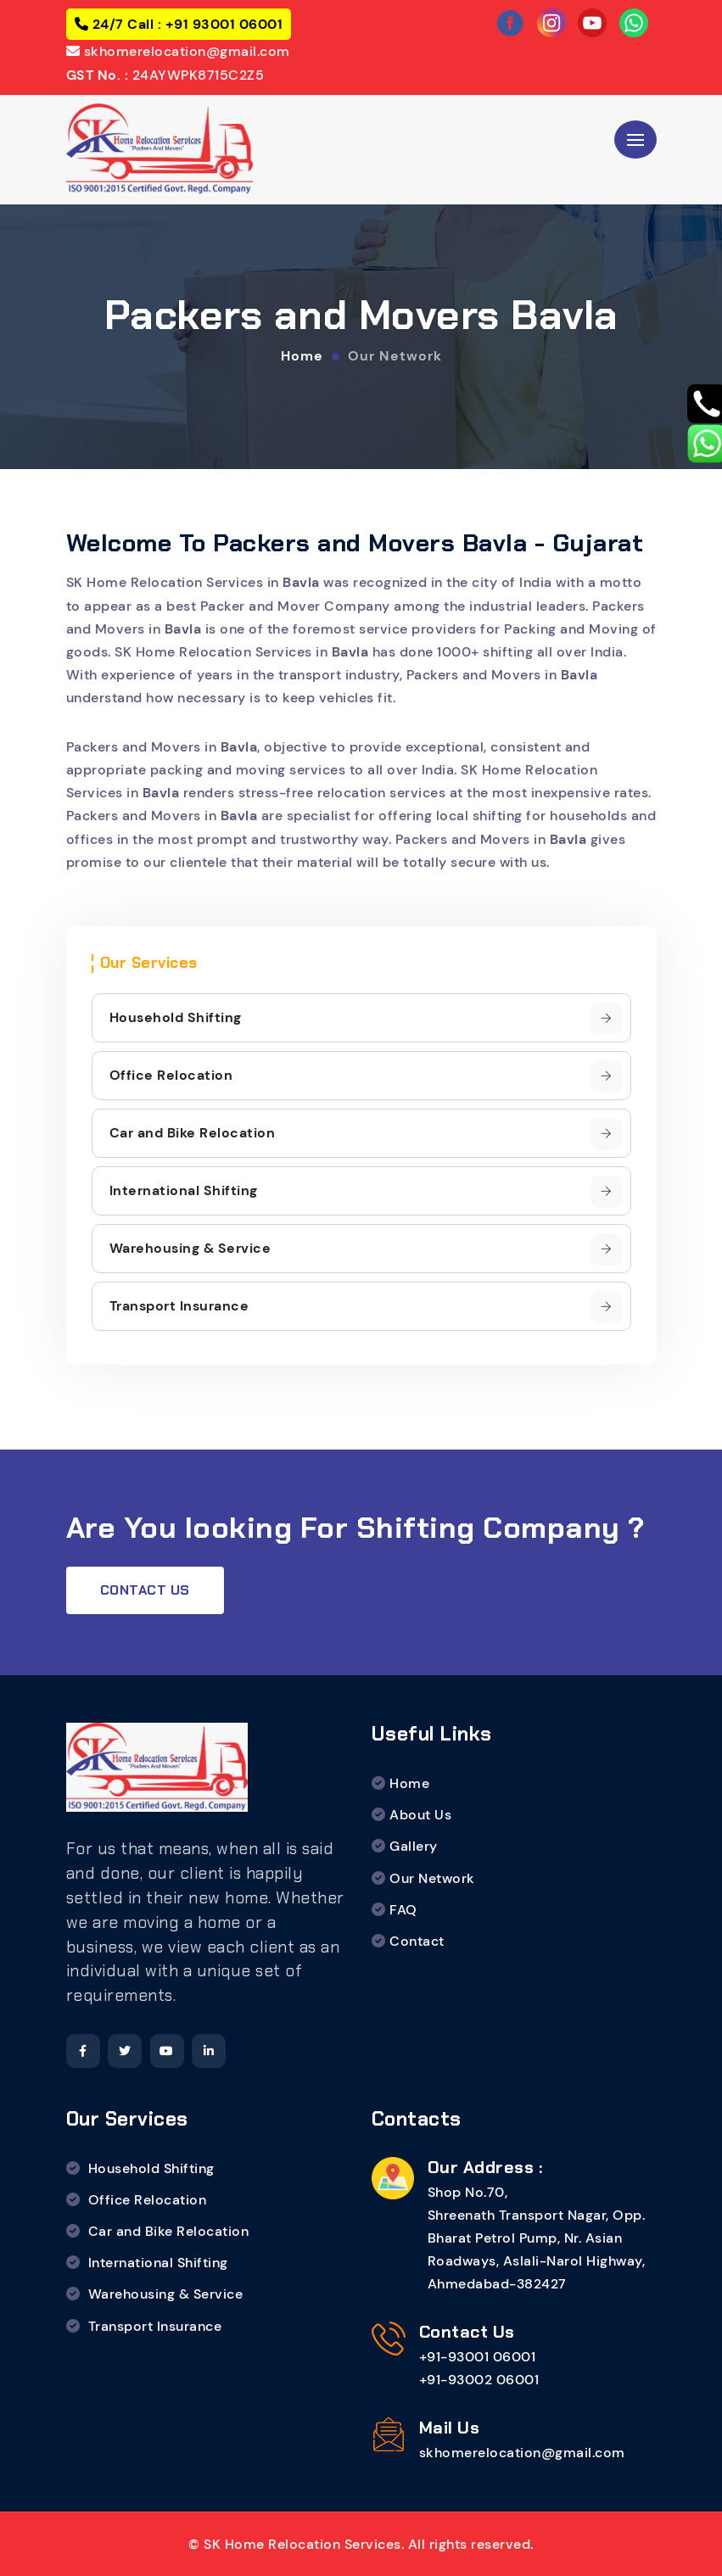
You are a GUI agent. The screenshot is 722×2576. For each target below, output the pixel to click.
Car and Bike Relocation (366, 1134)
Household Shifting (366, 1019)
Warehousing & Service (366, 1249)
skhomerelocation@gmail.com (185, 51)
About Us (420, 1815)
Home (302, 355)
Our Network (395, 355)
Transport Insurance (366, 1307)
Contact (417, 1941)
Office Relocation (366, 1076)
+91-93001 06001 (477, 2357)
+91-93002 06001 (479, 2380)
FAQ (403, 1910)
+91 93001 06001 (222, 24)
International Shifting (366, 1192)
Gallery (413, 1846)
